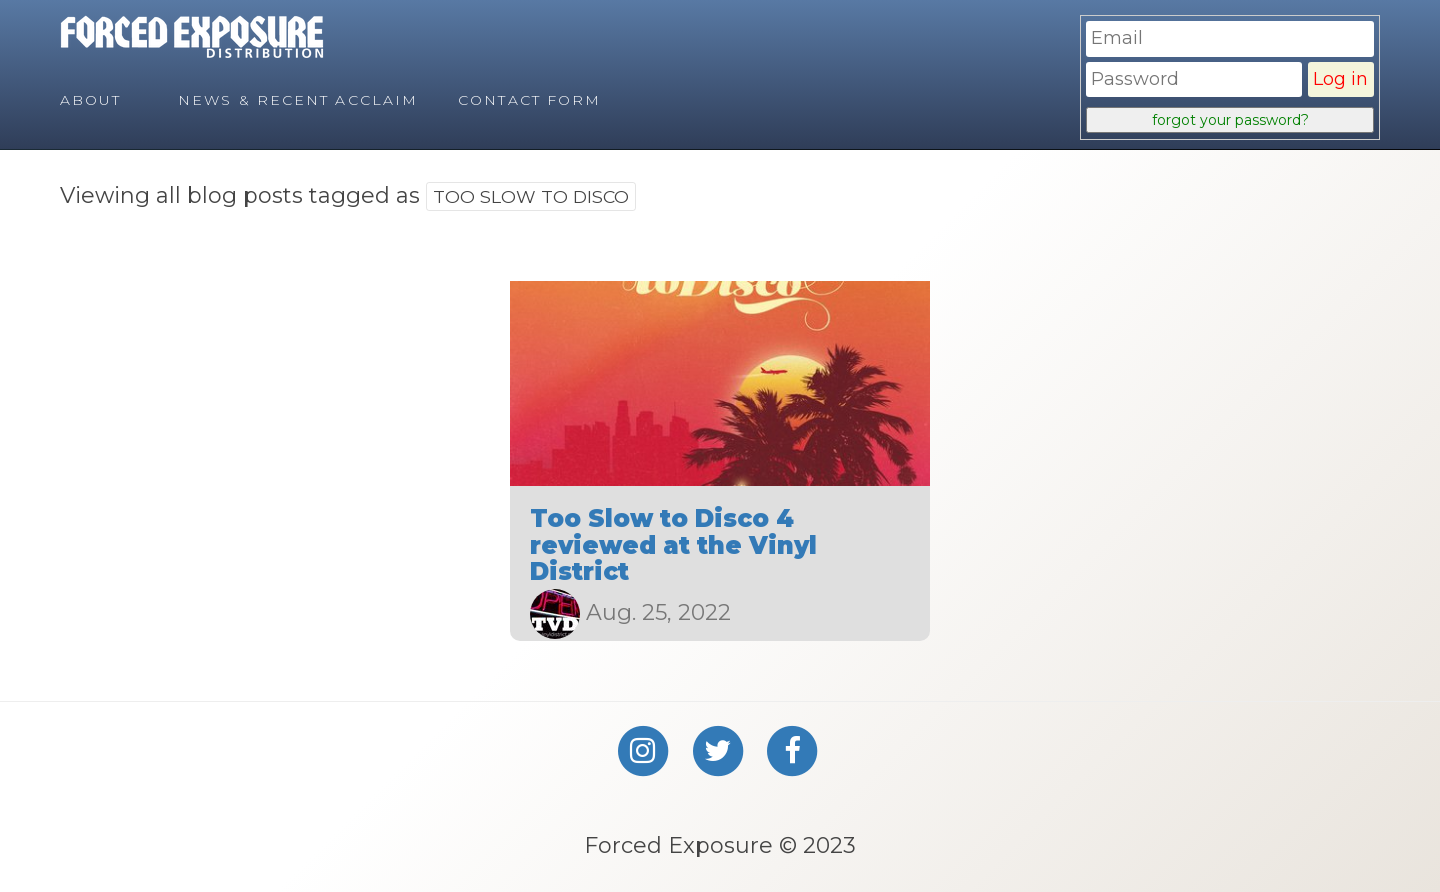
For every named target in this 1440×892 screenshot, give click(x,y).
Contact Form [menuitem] (529, 100)
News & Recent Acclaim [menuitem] (298, 100)
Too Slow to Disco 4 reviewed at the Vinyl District (673, 545)
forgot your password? (1230, 120)
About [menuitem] (91, 100)
